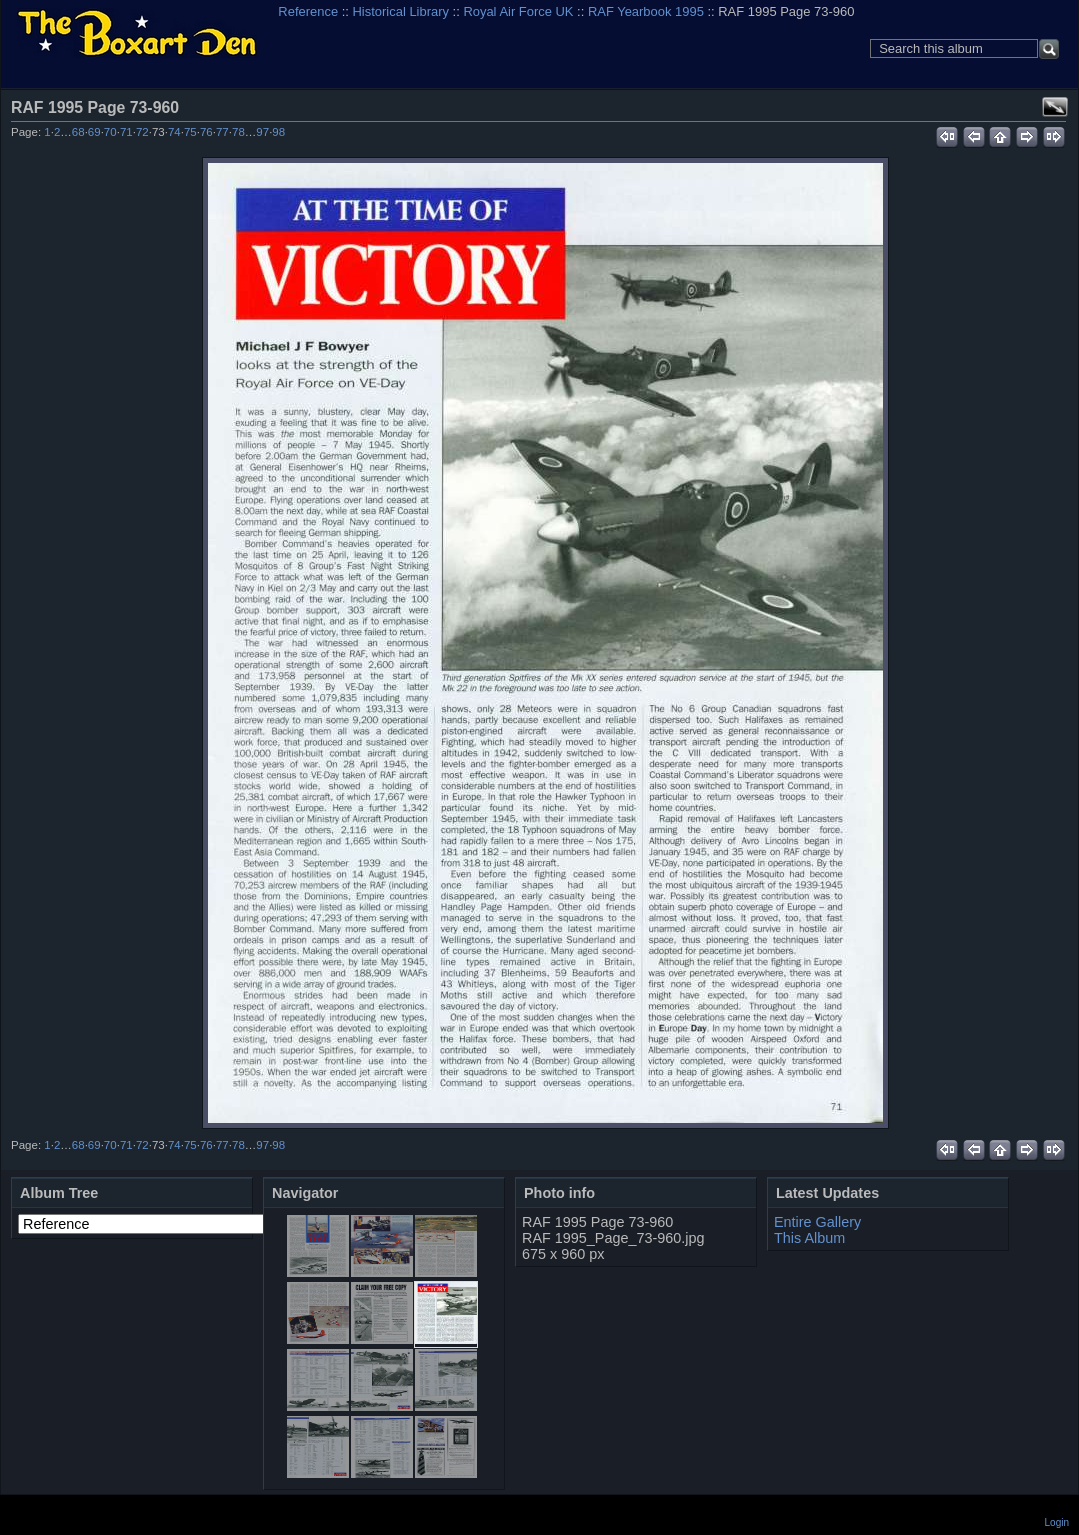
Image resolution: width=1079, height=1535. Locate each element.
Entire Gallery (817, 1222)
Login (1057, 1522)
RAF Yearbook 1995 (646, 11)
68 (78, 132)
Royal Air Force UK (518, 11)
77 (222, 132)
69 (94, 132)
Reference (308, 11)
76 (206, 132)
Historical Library (401, 11)
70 (110, 132)
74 (174, 132)
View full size (1055, 107)
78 (238, 132)
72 (142, 132)
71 (126, 132)
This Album (809, 1238)
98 (278, 132)
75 (190, 132)
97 (262, 132)
